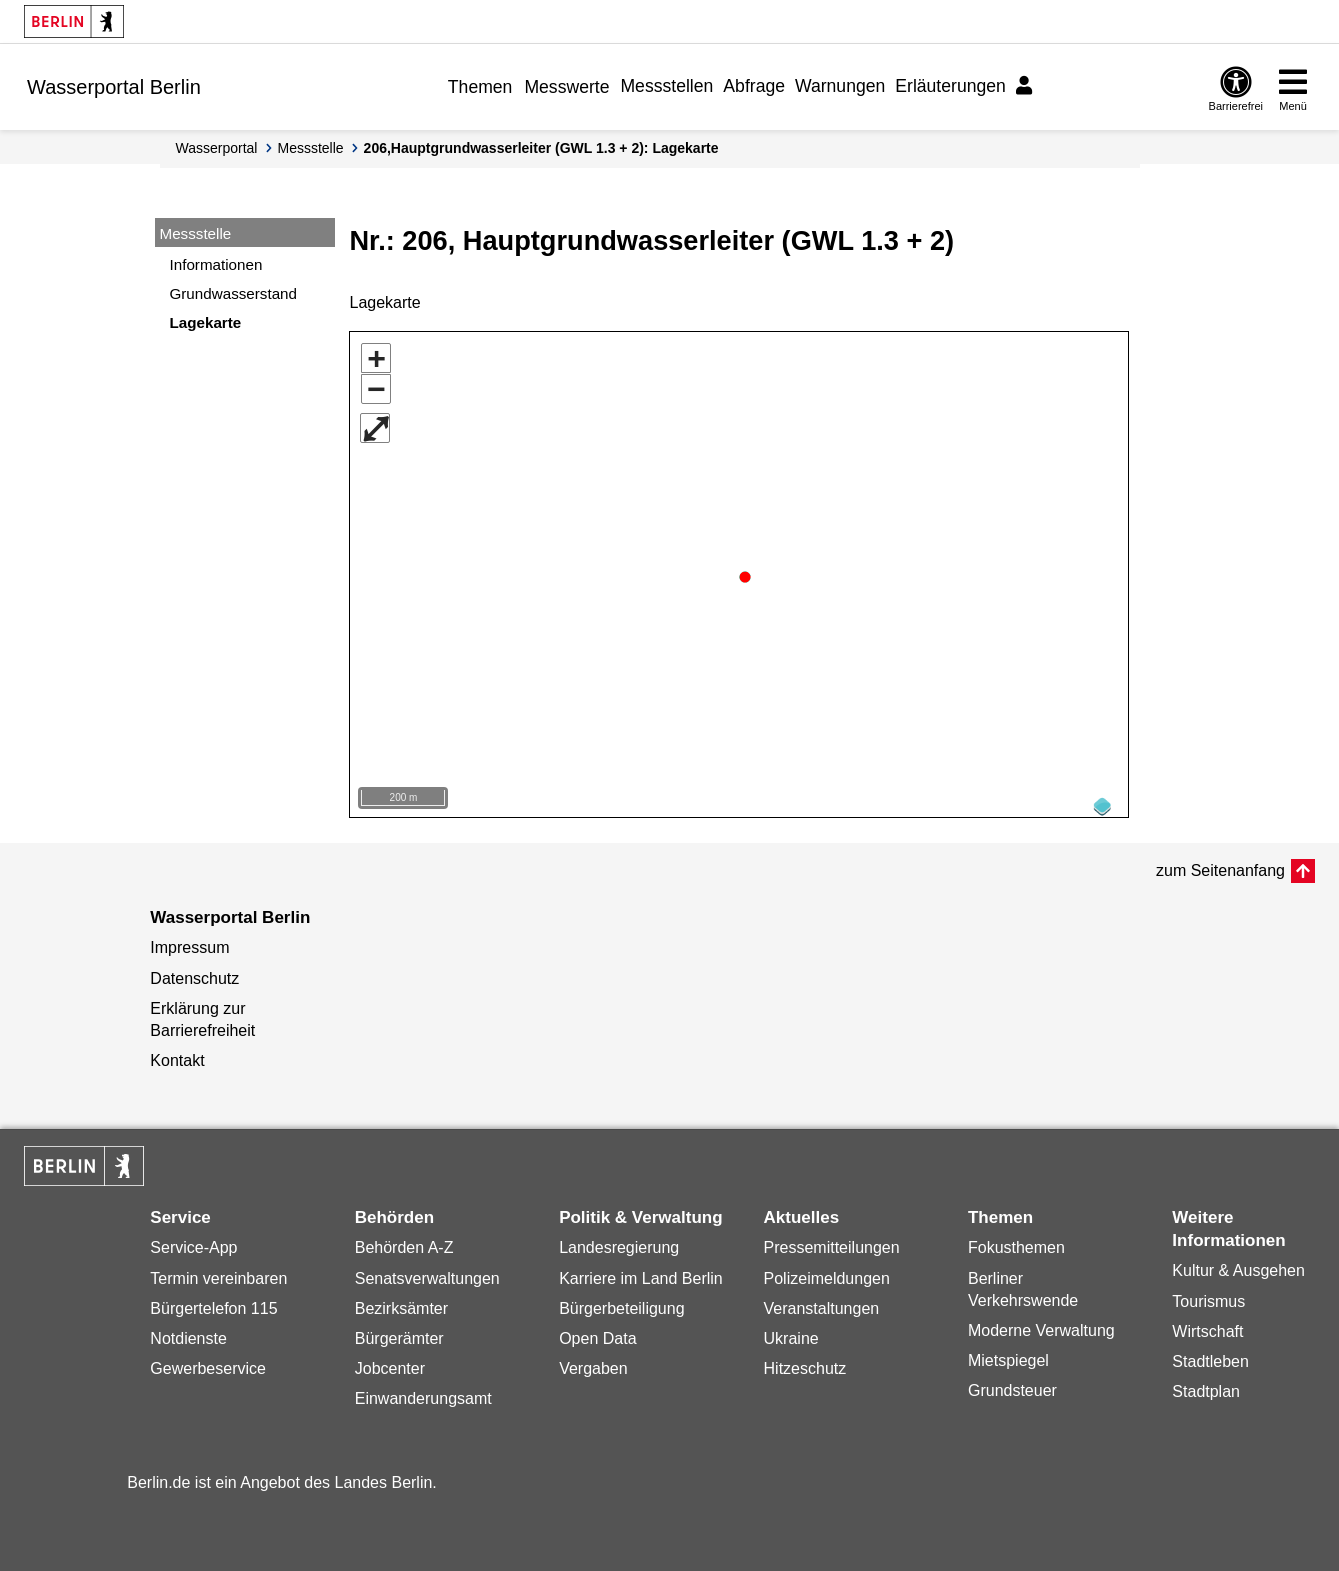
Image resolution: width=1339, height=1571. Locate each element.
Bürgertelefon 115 (213, 1301)
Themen (480, 87)
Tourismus (1208, 1294)
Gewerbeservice (208, 1361)
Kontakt (177, 1053)
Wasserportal (217, 148)
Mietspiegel (1008, 1353)
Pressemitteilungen (832, 1240)
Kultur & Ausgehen (1238, 1263)
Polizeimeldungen (827, 1271)
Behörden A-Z (404, 1240)
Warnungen (840, 86)
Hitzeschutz (805, 1361)
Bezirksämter (401, 1301)
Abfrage (754, 86)
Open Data (597, 1331)
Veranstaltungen (822, 1301)
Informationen (216, 264)
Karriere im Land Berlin (641, 1271)
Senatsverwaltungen (427, 1271)
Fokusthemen (1016, 1240)
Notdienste (188, 1331)
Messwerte (566, 87)
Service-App (193, 1240)
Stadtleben (1210, 1354)
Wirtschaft (1207, 1324)
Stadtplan (1206, 1384)
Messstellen (666, 86)
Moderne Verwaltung (1041, 1323)
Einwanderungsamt (423, 1391)
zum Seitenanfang (1220, 863)
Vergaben (593, 1361)
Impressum (189, 940)
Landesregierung (619, 1240)
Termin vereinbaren (218, 1271)
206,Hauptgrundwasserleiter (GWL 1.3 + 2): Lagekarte (541, 148)
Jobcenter (390, 1361)
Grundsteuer (1012, 1383)
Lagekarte (206, 322)
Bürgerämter (399, 1331)
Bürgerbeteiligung (621, 1301)
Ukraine (791, 1331)
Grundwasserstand (233, 293)
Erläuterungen (950, 86)
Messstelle (310, 148)
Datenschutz (194, 971)
